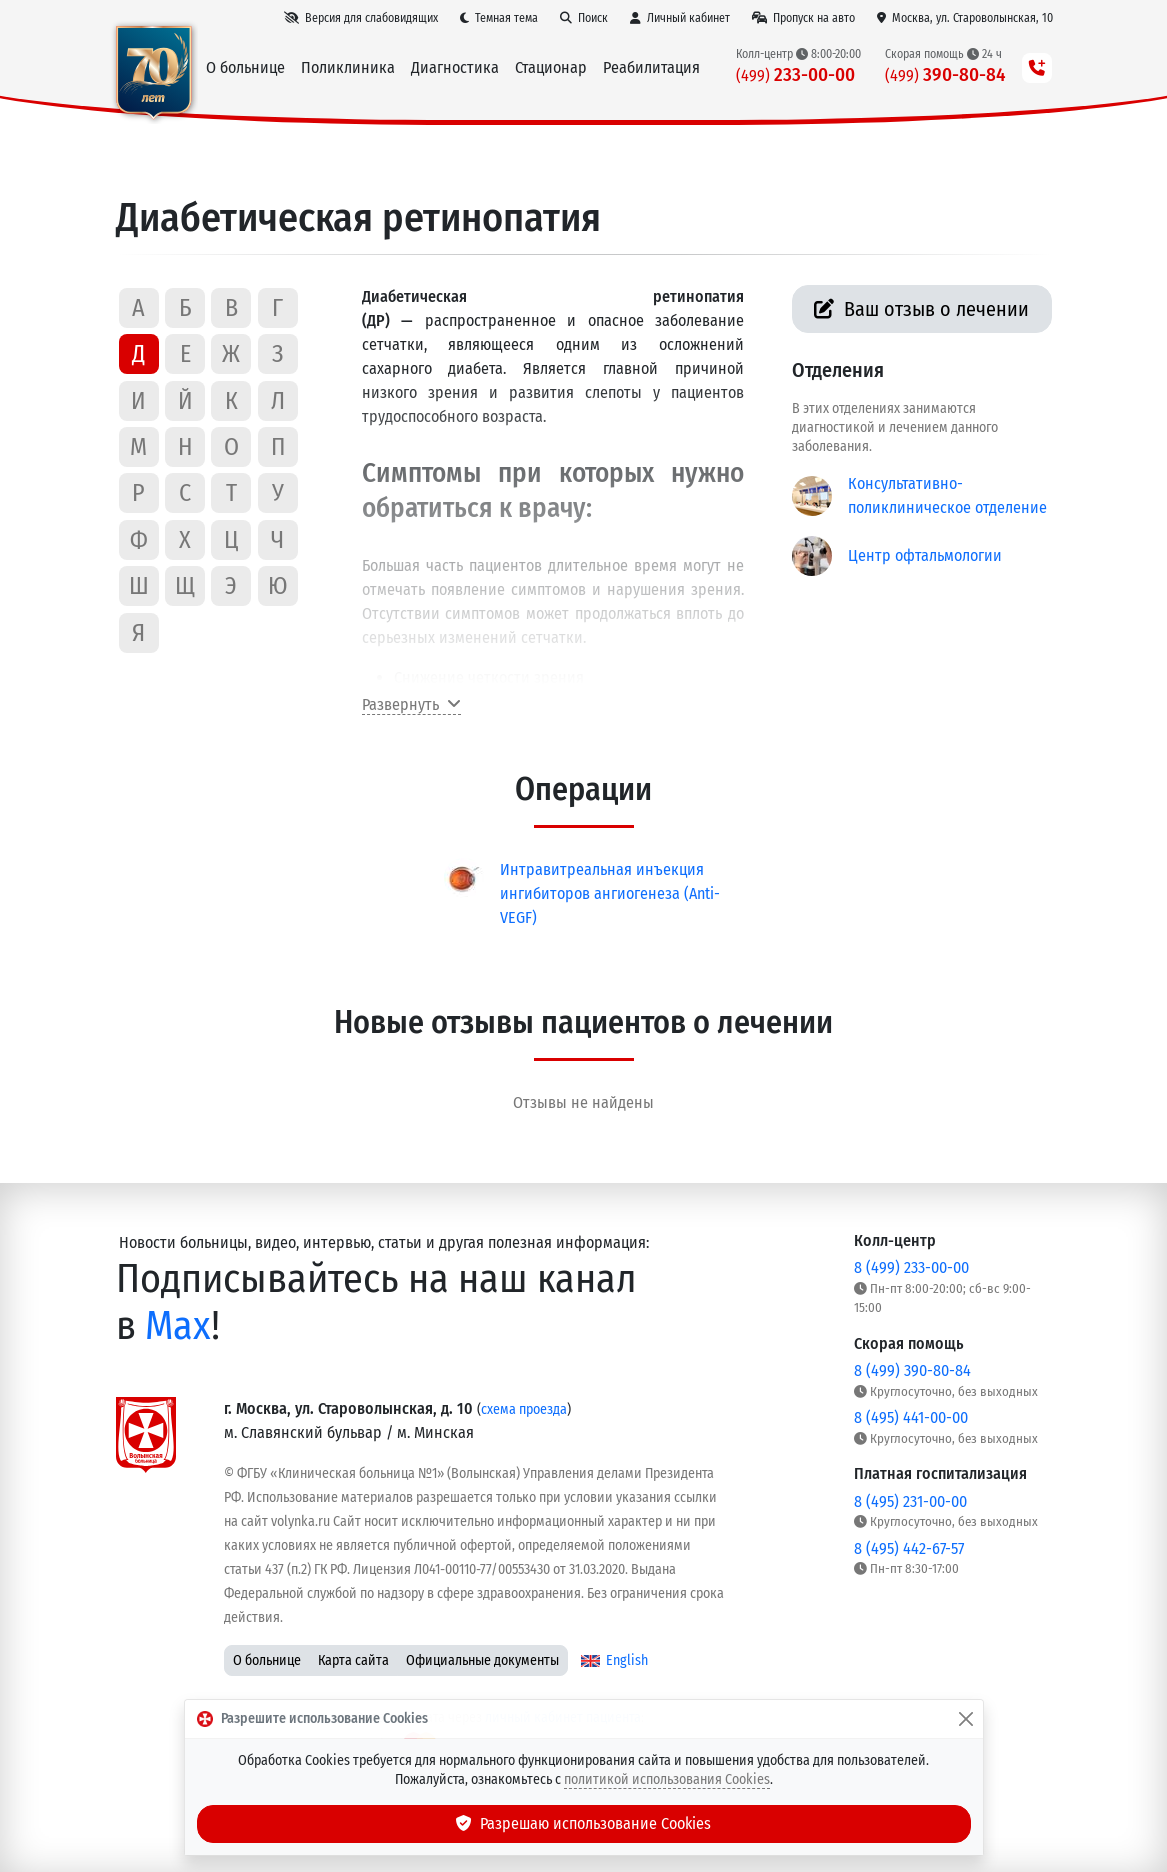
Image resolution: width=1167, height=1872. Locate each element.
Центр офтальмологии (925, 555)
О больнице (267, 1660)
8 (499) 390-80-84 (912, 1370)
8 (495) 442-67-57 (909, 1548)
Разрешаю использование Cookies (584, 1823)
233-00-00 (795, 74)
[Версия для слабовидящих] (361, 18)
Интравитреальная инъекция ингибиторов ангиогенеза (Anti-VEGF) (610, 893)
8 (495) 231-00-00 (910, 1501)
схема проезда (524, 1409)
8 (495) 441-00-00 (911, 1417)
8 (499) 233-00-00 (911, 1267)
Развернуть (411, 704)
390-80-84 (945, 74)
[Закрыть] (966, 1719)
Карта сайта (353, 1660)
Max (178, 1325)
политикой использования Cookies (667, 1779)
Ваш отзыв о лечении (921, 309)
